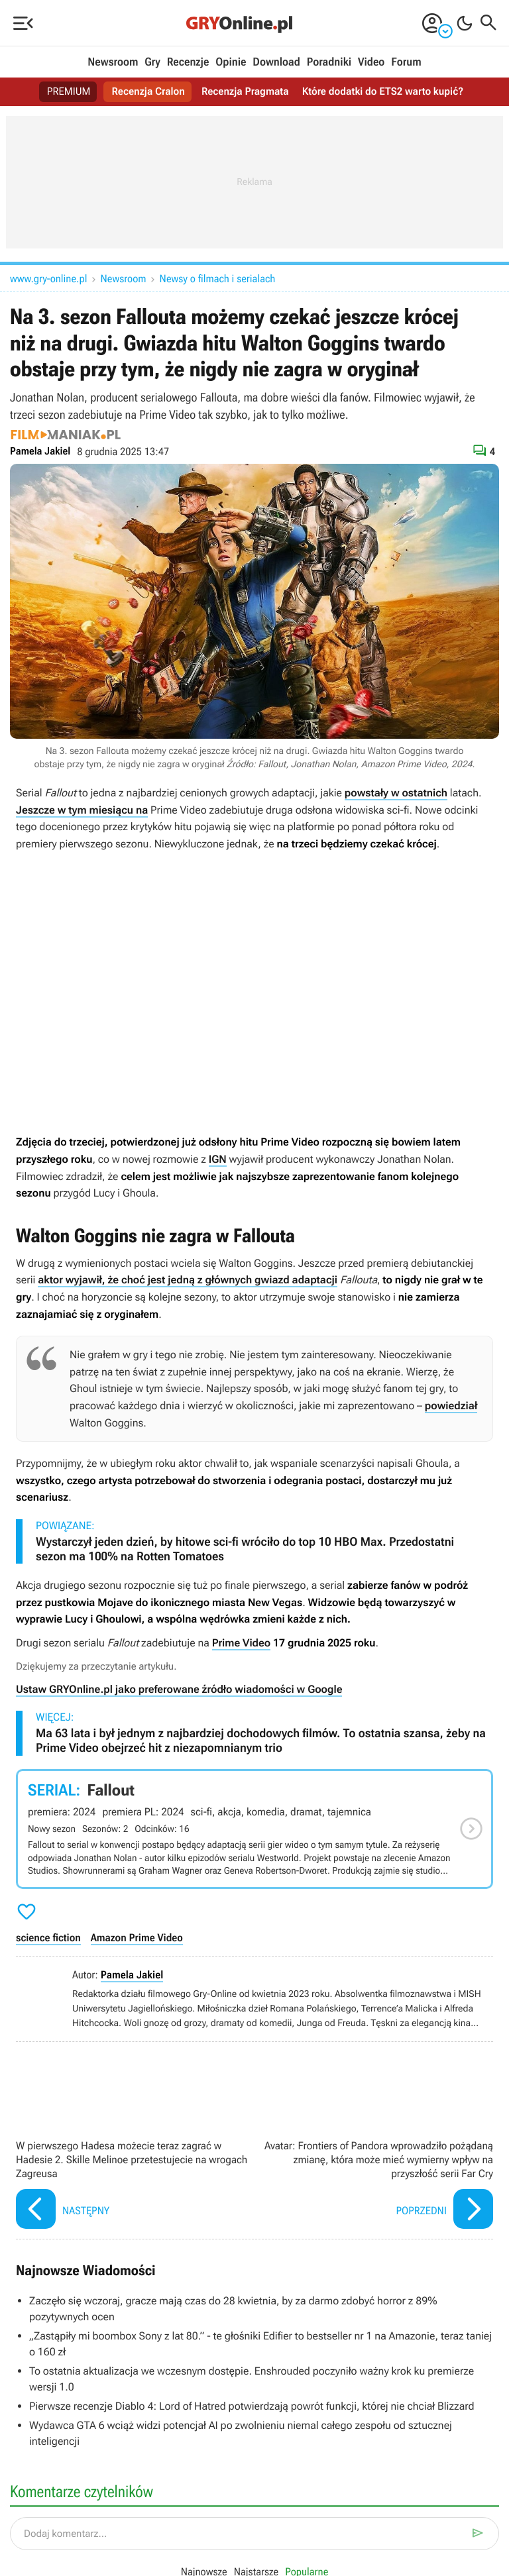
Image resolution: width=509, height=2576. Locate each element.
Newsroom (112, 62)
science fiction (48, 1937)
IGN (218, 1159)
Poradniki (329, 62)
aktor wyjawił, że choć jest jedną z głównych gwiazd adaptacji (187, 1279)
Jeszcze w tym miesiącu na (82, 810)
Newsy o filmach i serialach (218, 278)
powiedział (451, 1405)
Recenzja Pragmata (244, 91)
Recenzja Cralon (145, 91)
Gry (152, 62)
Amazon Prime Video (137, 1937)
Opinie (230, 62)
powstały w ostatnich (396, 792)
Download (276, 62)
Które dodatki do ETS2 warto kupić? (386, 91)
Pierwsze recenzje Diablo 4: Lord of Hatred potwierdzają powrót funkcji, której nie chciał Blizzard (252, 2406)
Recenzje (188, 62)
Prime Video (241, 1643)
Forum (406, 62)
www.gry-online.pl (48, 278)
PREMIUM (64, 91)
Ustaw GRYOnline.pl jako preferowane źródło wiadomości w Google (179, 1689)
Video (371, 62)
